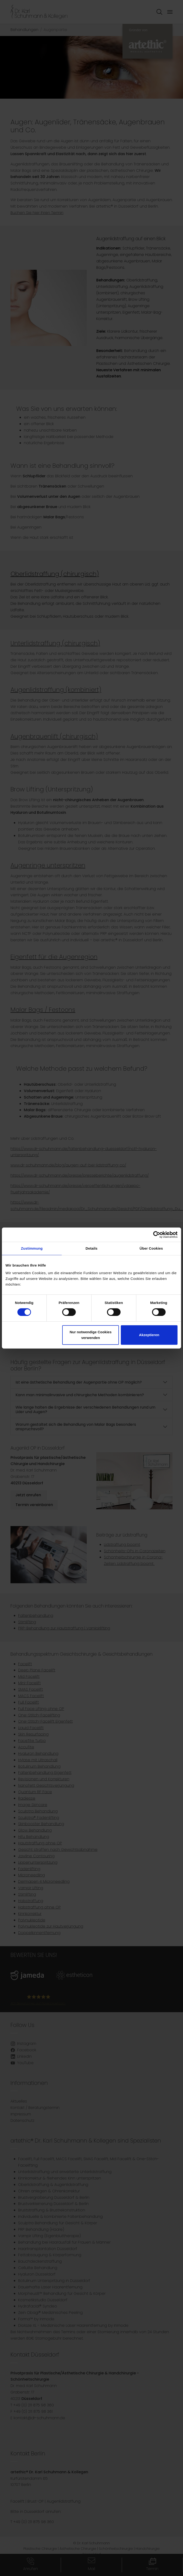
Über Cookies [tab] (151, 1248)
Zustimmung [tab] (32, 1248)
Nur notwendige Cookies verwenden (91, 1335)
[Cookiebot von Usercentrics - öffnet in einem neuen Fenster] (157, 1234)
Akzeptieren (149, 1335)
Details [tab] (91, 1248)
